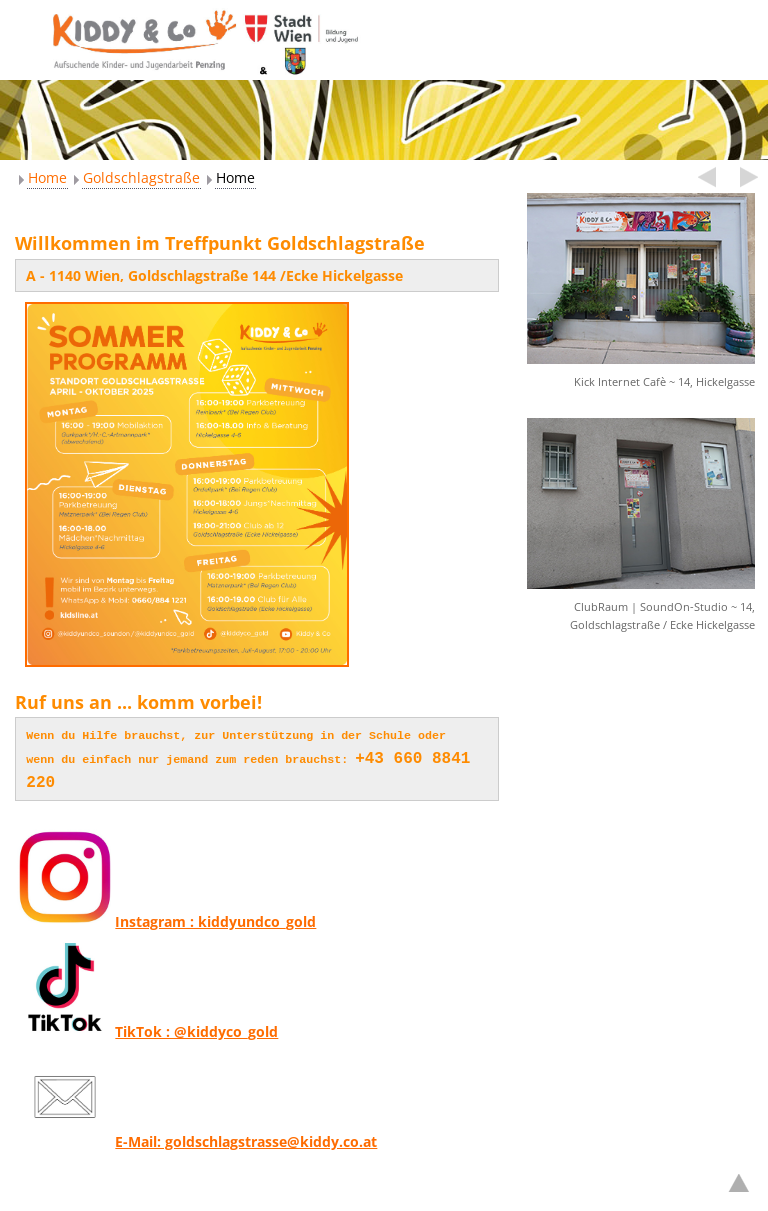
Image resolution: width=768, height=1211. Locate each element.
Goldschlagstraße (141, 177)
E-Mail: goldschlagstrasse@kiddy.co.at (196, 1135)
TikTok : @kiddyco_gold (146, 1025)
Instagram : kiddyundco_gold (165, 915)
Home (47, 177)
